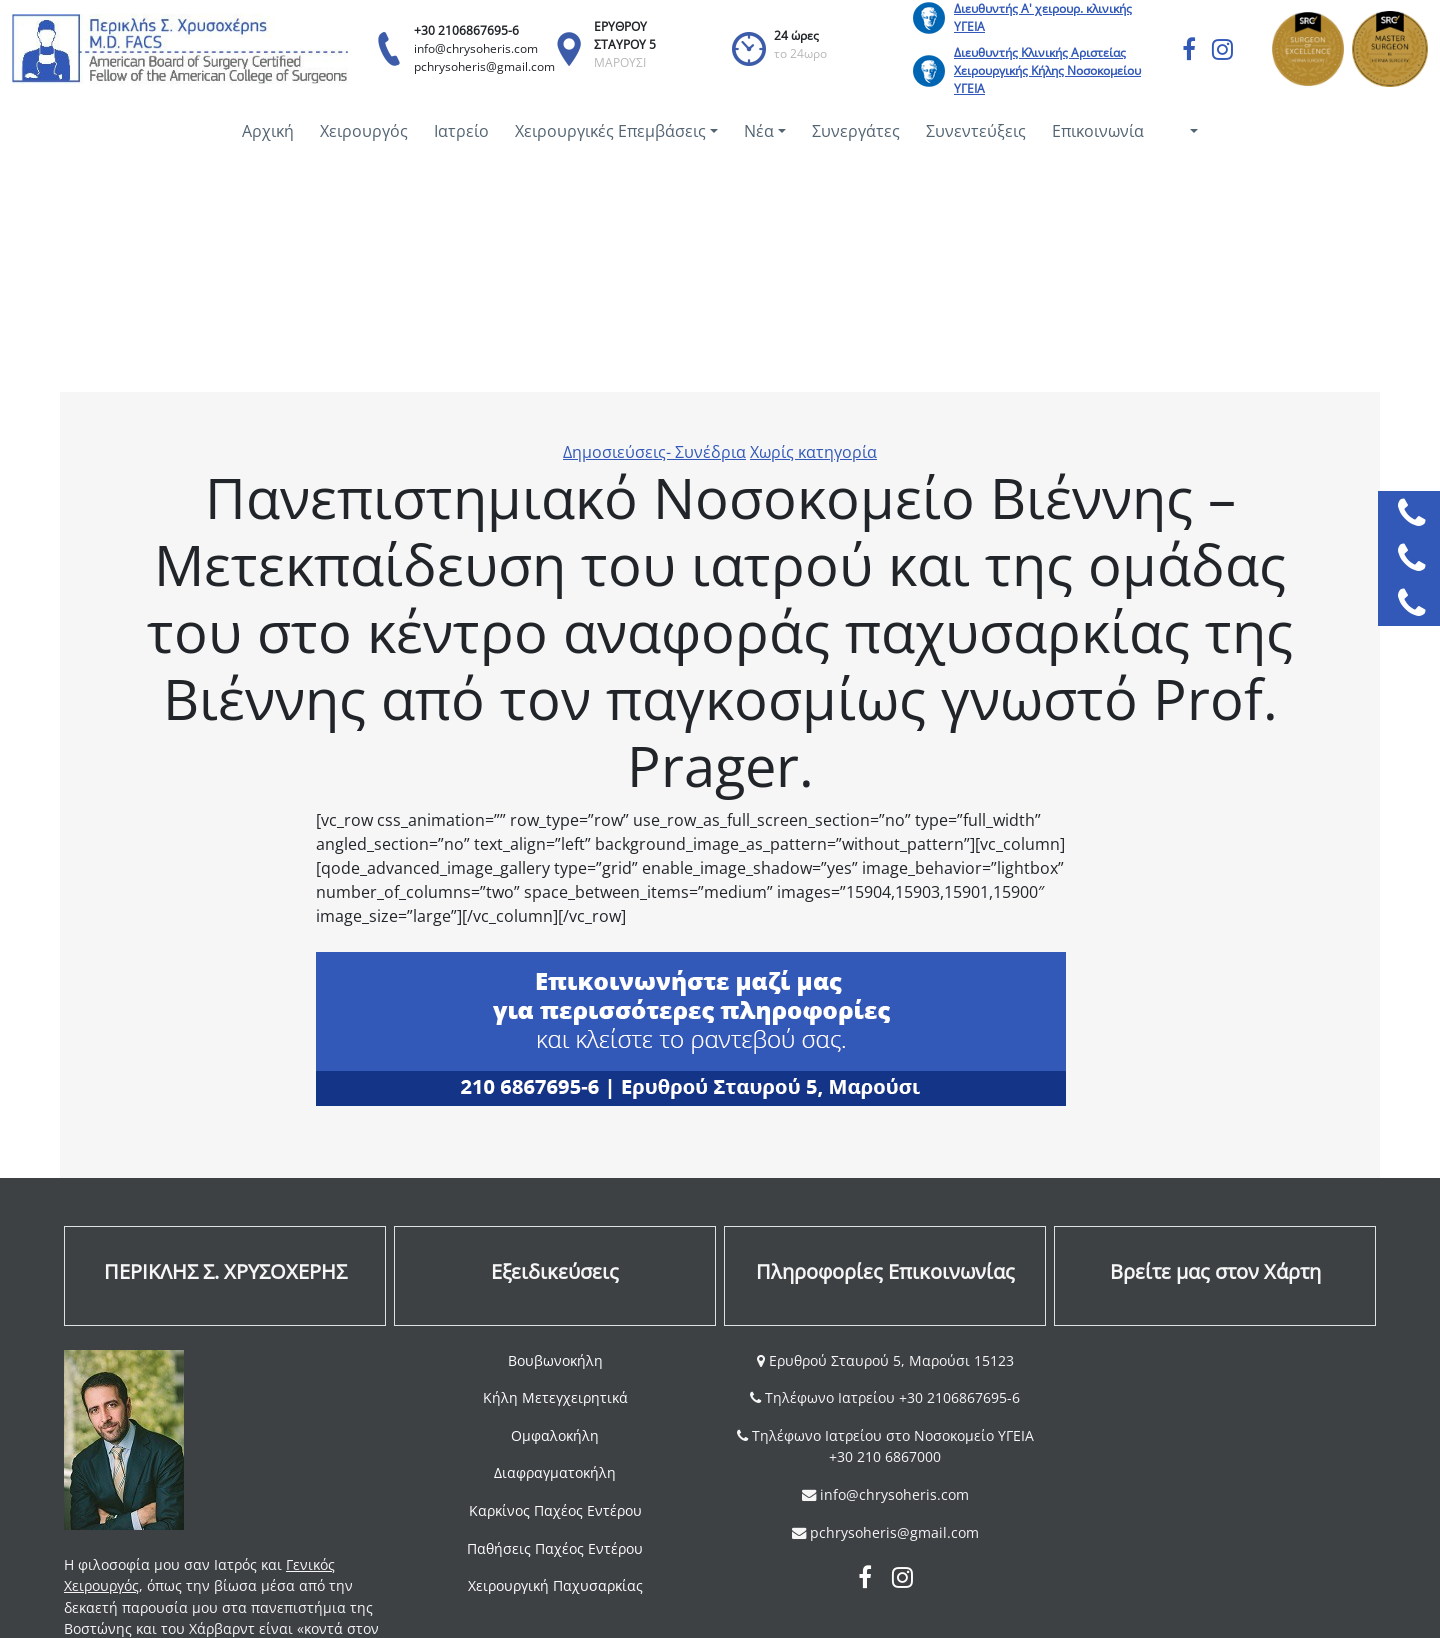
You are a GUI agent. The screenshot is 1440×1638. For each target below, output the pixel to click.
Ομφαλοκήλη (555, 1435)
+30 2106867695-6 (466, 30)
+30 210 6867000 (885, 1456)
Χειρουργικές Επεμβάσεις (610, 131)
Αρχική (268, 131)
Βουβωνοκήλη (555, 1360)
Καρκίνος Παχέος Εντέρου (555, 1510)
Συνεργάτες (856, 131)
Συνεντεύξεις (976, 131)
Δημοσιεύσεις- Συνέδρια (654, 452)
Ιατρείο (461, 131)
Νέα (759, 131)
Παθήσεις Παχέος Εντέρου (555, 1548)
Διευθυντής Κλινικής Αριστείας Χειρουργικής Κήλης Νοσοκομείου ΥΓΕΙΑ (1047, 70)
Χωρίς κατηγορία (813, 452)
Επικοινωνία (1098, 131)
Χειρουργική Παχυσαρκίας (555, 1585)
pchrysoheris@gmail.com (484, 66)
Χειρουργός (364, 131)
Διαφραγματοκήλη (555, 1472)
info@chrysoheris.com (476, 48)
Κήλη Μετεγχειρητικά (555, 1397)
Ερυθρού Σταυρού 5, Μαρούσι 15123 (889, 1360)
